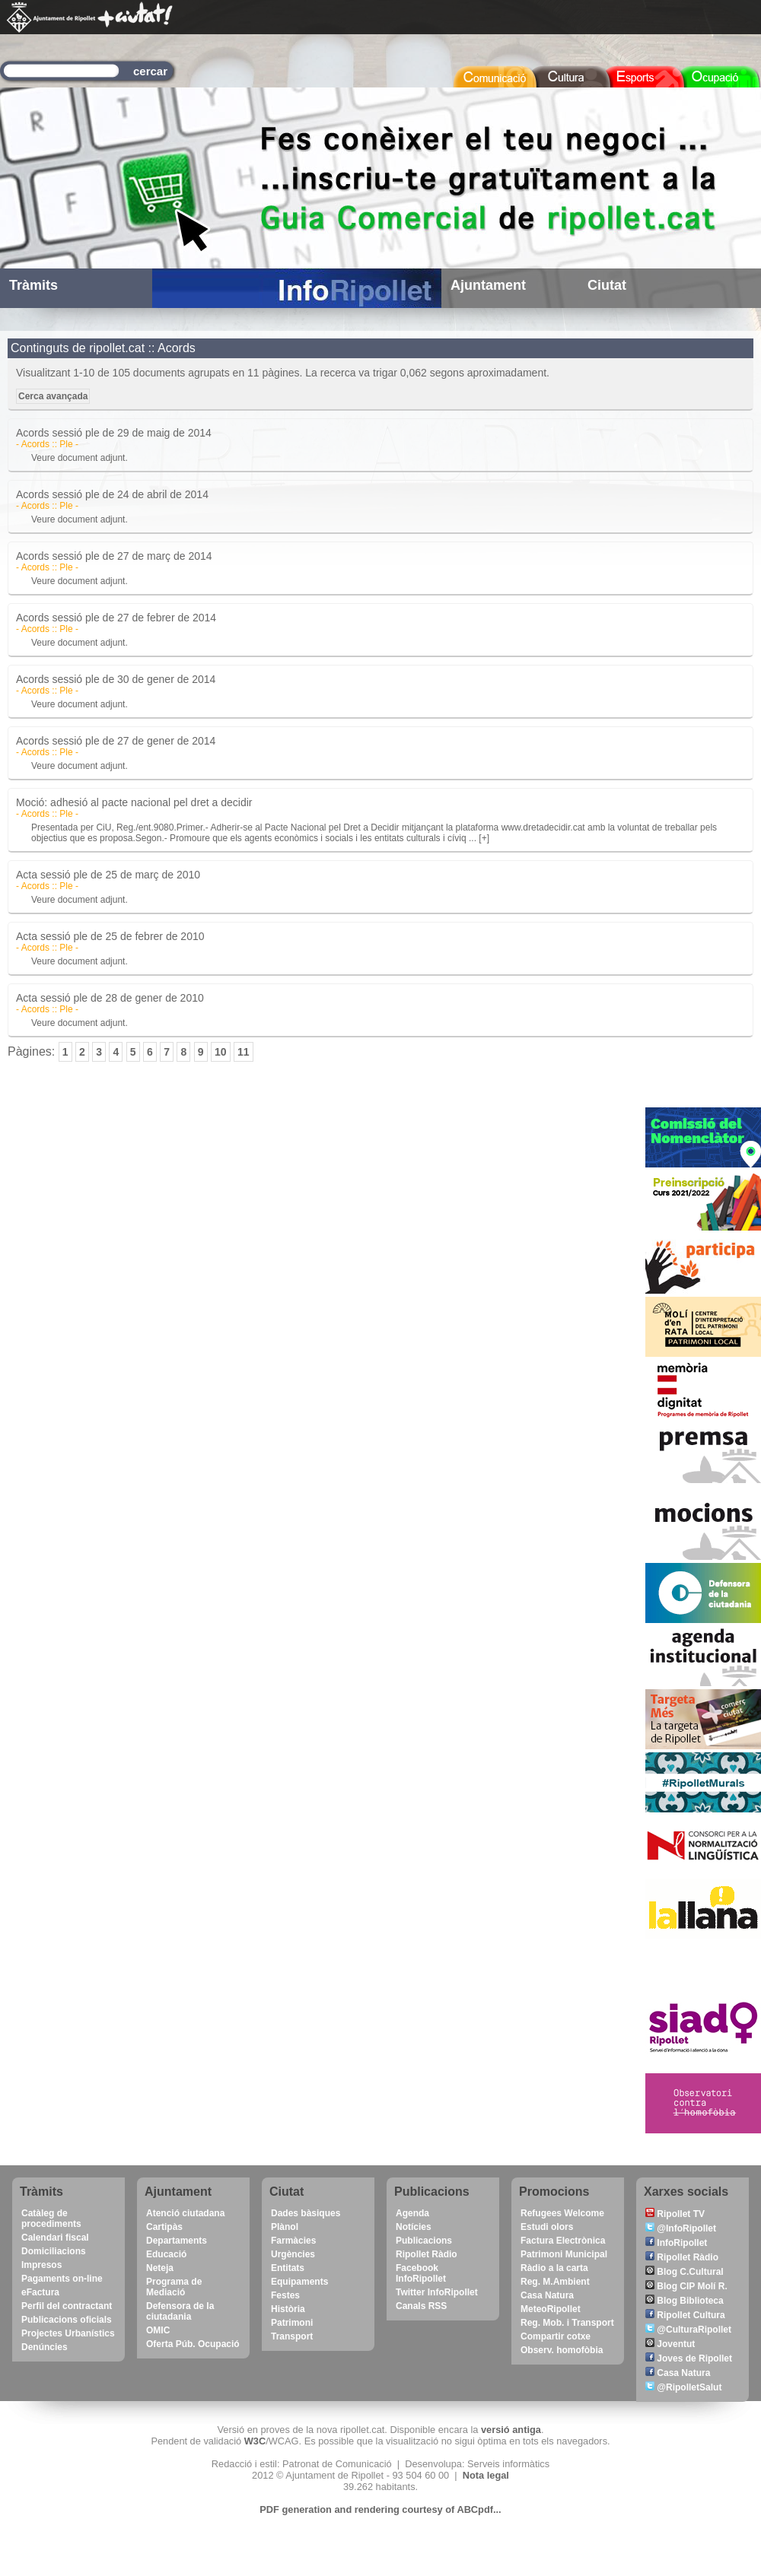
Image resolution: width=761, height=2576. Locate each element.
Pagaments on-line (62, 2278)
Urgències (293, 2254)
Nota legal (486, 2475)
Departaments (176, 2240)
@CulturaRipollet (688, 2329)
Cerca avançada (53, 396)
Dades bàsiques (305, 2213)
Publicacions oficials (66, 2319)
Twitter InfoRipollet (437, 2292)
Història (288, 2309)
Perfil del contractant (66, 2306)
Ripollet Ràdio (426, 2254)
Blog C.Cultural (684, 2271)
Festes (285, 2295)
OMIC (158, 2330)
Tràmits (33, 285)
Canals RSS (421, 2306)
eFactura (40, 2292)
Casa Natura (547, 2295)
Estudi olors (547, 2227)
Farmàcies (293, 2240)
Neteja (160, 2268)
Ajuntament (488, 285)
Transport (292, 2336)
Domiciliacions (53, 2251)
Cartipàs (164, 2227)
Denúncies (44, 2347)
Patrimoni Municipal (564, 2254)
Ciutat (606, 285)
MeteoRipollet (551, 2309)
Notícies (413, 2227)
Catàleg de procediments (51, 2218)
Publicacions (424, 2240)
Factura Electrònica (563, 2240)
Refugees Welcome (562, 2213)
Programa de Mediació (174, 2287)
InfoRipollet (676, 2243)
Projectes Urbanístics (68, 2333)
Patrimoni (292, 2322)
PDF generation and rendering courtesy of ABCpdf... (380, 2509)
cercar (150, 71)
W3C (255, 2441)
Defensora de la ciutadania (180, 2311)
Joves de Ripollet (688, 2358)
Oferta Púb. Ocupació (193, 2344)
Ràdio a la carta (554, 2268)
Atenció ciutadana (185, 2213)
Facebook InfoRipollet (421, 2273)
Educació (166, 2254)
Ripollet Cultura (685, 2315)
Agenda (412, 2213)
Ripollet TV (675, 2214)
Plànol (284, 2227)
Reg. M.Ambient (555, 2281)
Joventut (670, 2344)
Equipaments (299, 2281)
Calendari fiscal (55, 2237)
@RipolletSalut (683, 2387)
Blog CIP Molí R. (686, 2286)
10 (221, 1052)
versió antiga (511, 2429)
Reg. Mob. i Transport (567, 2322)
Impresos (41, 2265)
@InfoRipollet (680, 2228)
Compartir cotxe (556, 2336)
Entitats (287, 2268)
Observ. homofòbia (562, 2350)
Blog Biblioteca (684, 2300)
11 (243, 1052)
